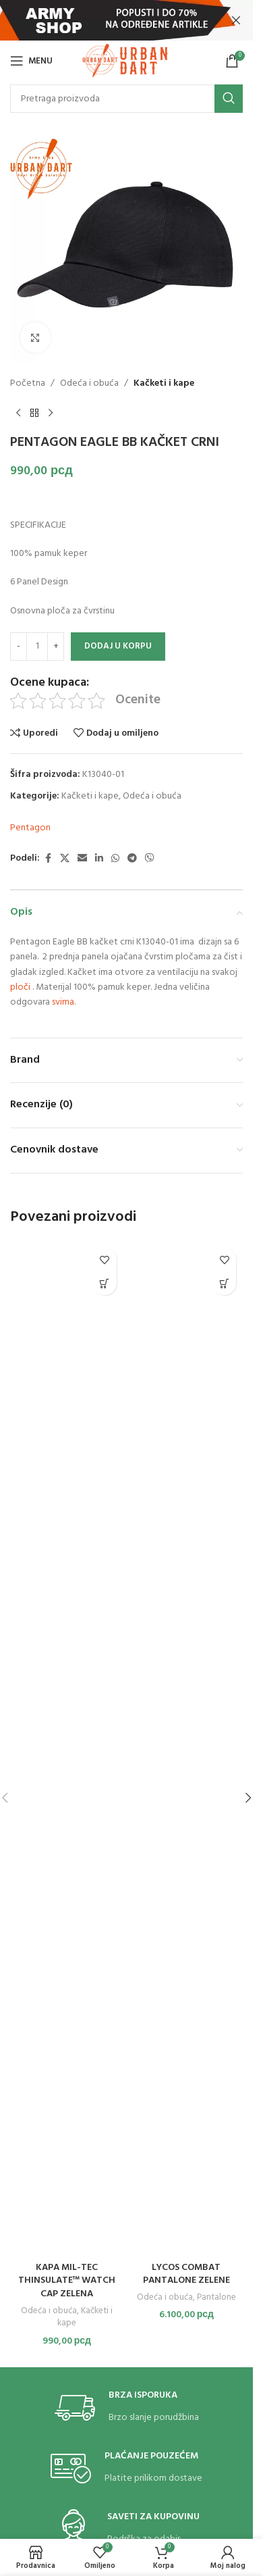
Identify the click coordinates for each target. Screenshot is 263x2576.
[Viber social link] (149, 859)
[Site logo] (126, 61)
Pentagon (30, 828)
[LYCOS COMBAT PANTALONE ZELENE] (186, 1747)
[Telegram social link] (132, 859)
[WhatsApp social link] (115, 859)
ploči (20, 987)
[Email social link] (82, 859)
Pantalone (216, 2297)
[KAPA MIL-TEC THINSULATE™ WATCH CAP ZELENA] (66, 1747)
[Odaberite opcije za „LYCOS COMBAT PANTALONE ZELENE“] (224, 1283)
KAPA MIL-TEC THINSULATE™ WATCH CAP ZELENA (66, 2281)
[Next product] (50, 413)
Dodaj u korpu (118, 646)
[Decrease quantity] (18, 646)
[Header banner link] (126, 20)
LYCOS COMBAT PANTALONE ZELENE (186, 2274)
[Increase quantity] (55, 646)
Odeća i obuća (89, 383)
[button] (105, 1283)
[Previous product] (18, 413)
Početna (27, 383)
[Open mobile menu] (31, 60)
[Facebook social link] (48, 859)
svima (63, 1002)
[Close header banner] (236, 20)
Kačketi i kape (164, 383)
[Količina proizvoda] (37, 646)
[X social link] (65, 859)
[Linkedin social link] (99, 859)
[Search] (126, 98)
